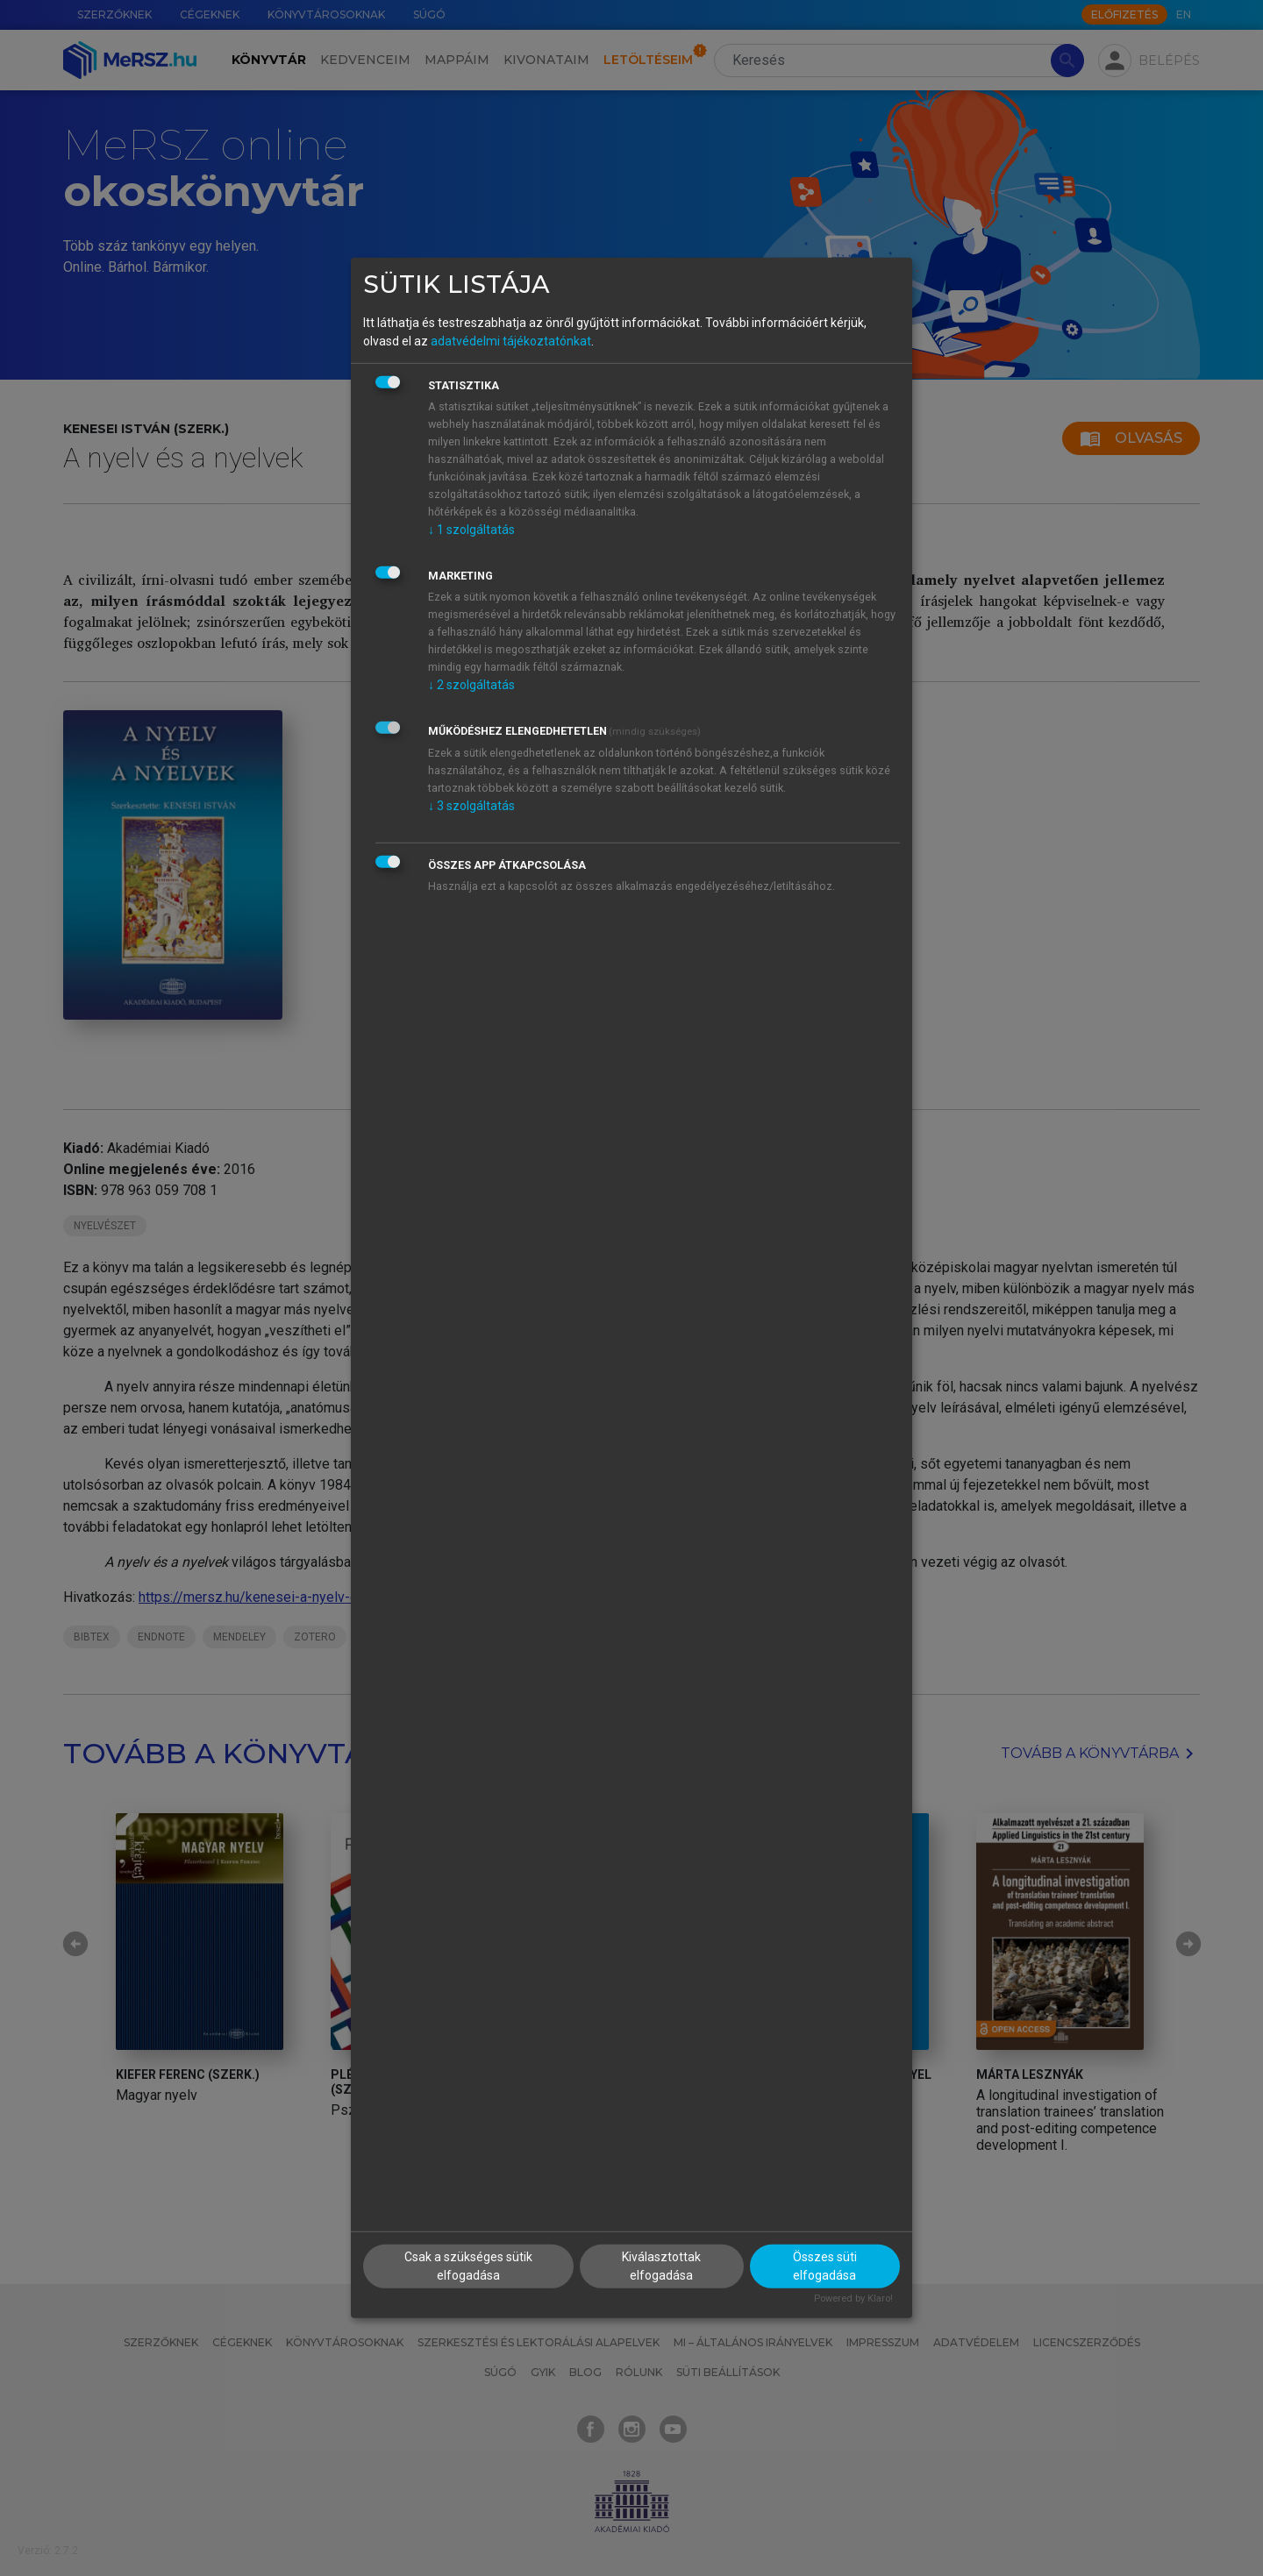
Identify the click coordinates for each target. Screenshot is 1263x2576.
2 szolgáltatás (471, 684)
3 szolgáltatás (471, 805)
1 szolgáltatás (471, 529)
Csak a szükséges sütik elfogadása (468, 2265)
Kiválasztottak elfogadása (661, 2265)
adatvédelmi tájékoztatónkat (511, 340)
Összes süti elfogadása (825, 2265)
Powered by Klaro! (853, 2297)
